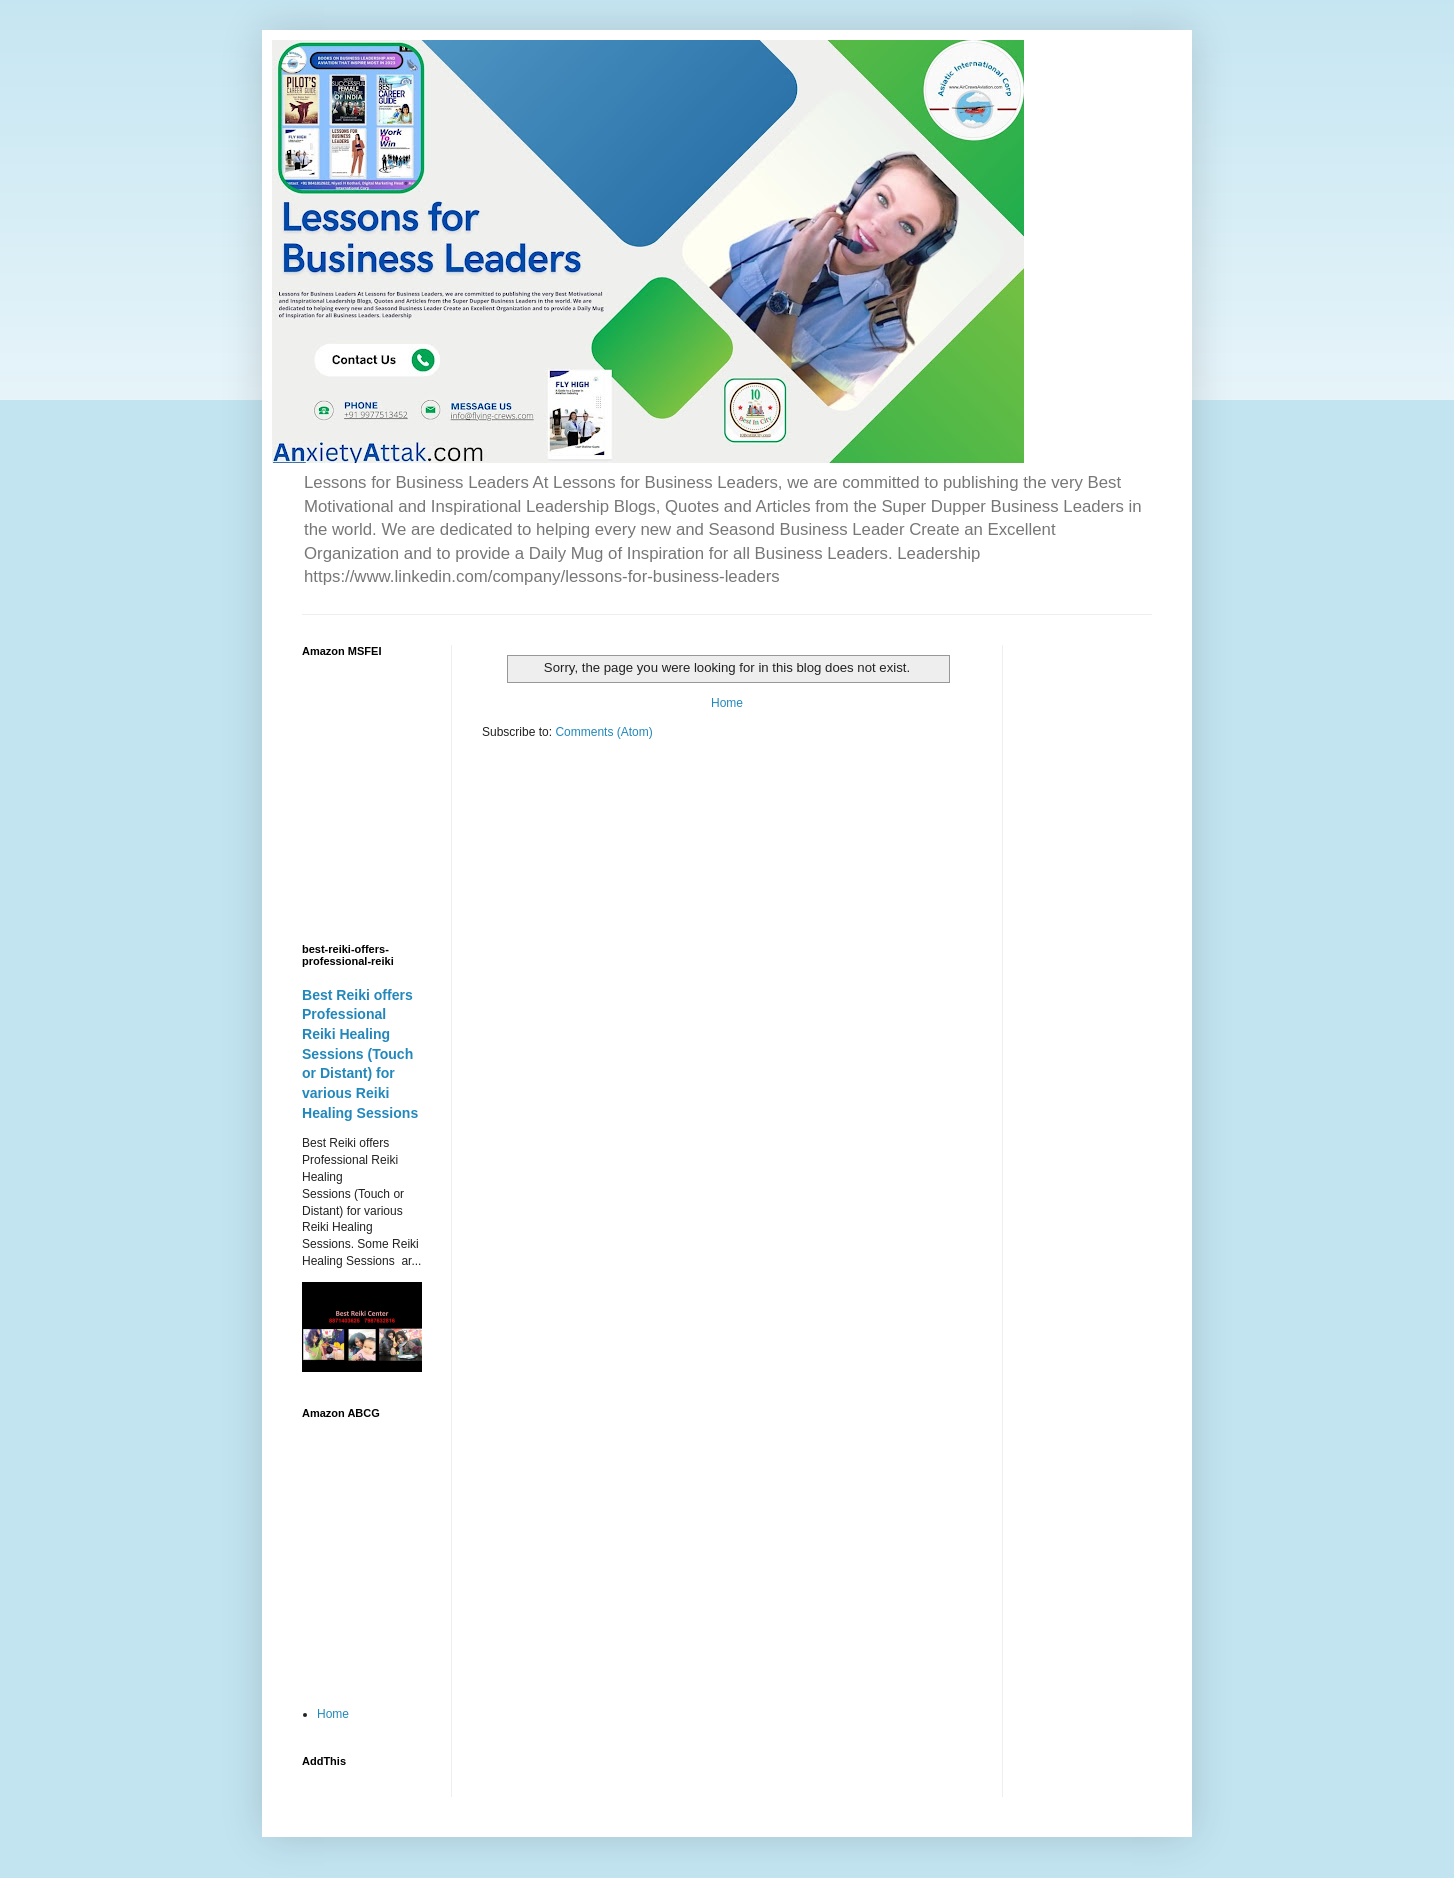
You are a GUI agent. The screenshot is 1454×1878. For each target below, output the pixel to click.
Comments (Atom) (603, 732)
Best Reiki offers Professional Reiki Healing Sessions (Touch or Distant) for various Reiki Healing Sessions (360, 1054)
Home (727, 703)
